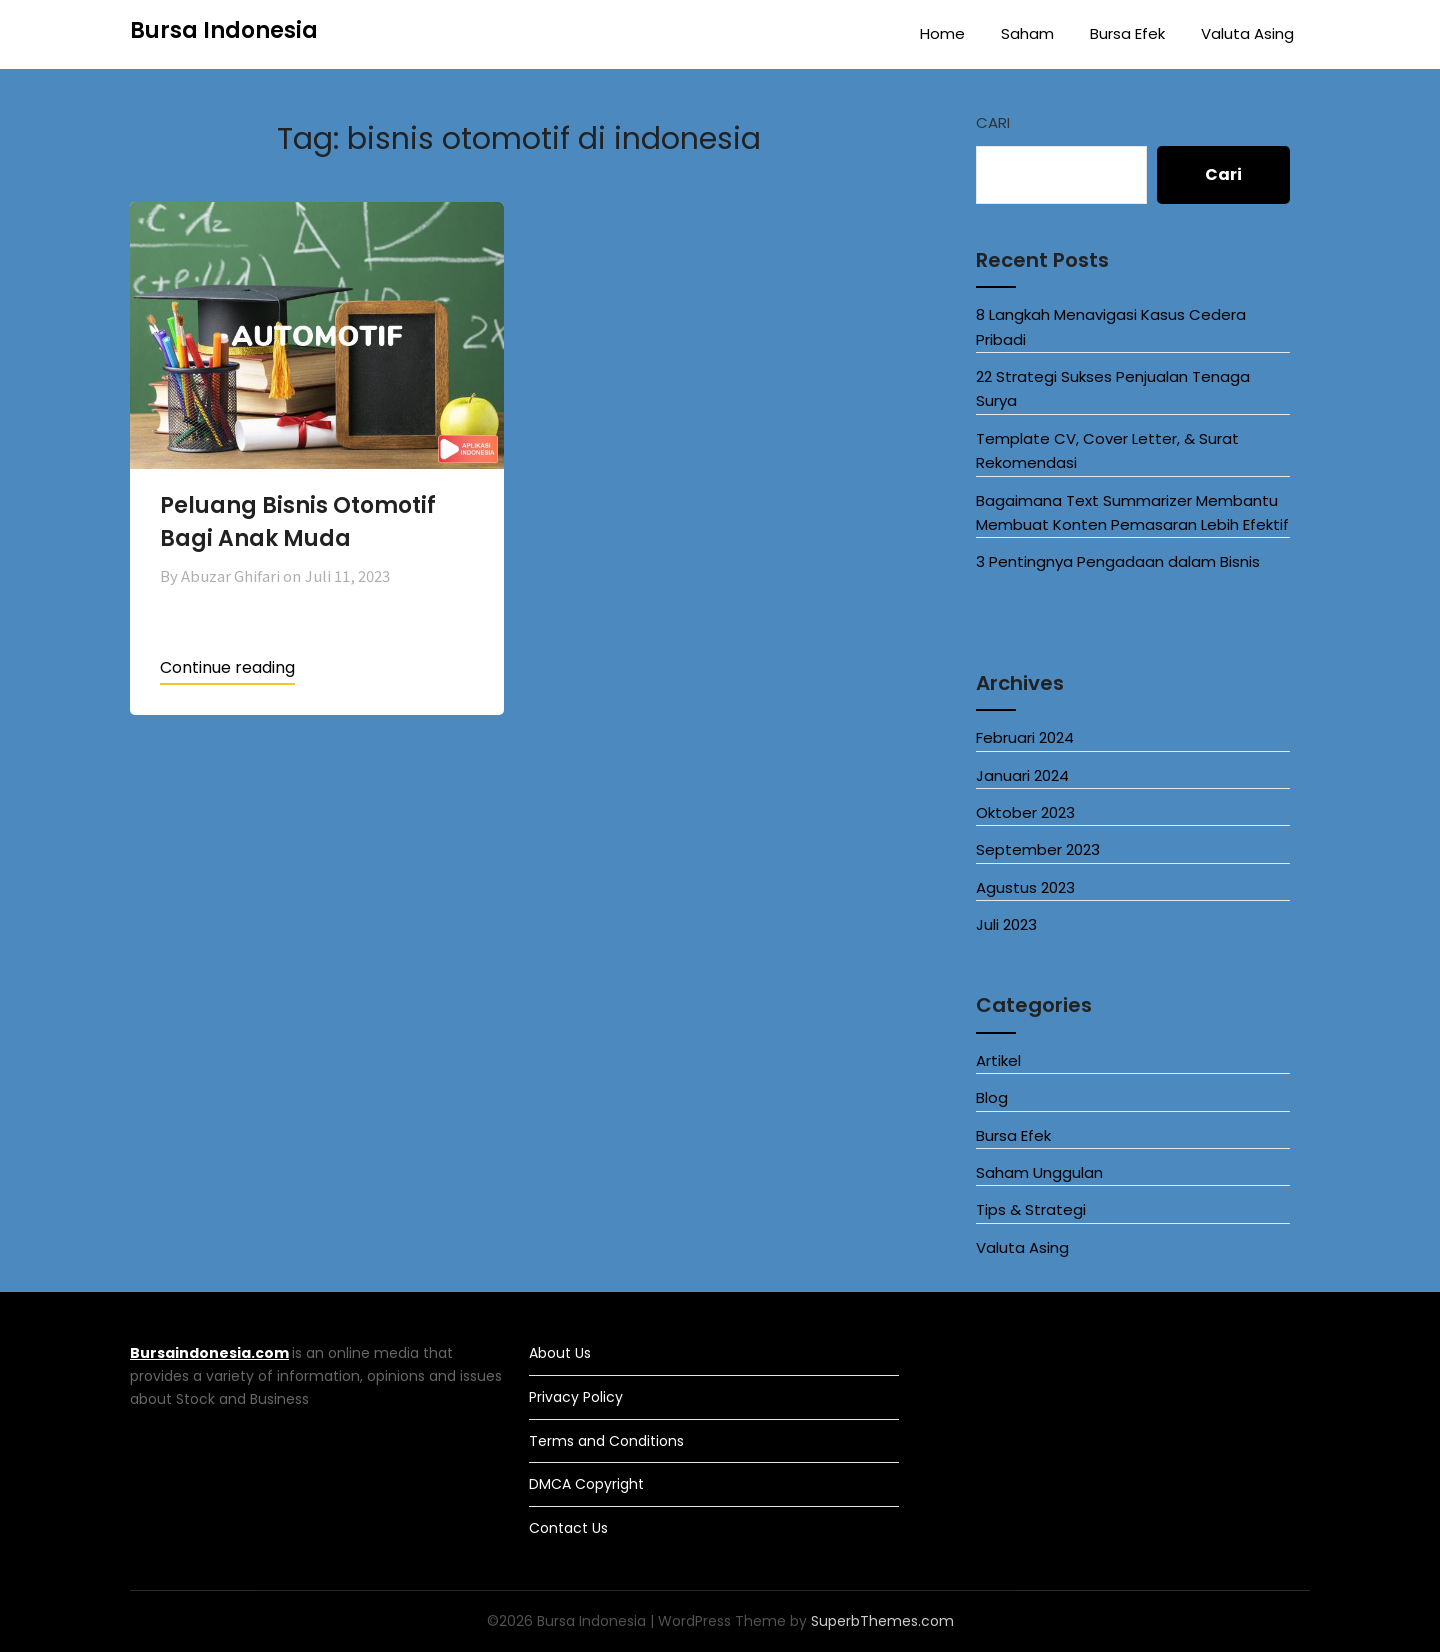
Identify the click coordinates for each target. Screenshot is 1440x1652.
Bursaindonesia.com (209, 1353)
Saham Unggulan (1039, 1172)
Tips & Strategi (1031, 1209)
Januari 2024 (1022, 775)
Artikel (998, 1060)
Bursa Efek (1127, 33)
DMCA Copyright (586, 1484)
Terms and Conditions (606, 1441)
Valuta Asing (1247, 33)
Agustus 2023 (1025, 887)
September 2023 (1038, 849)
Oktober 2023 (1025, 812)
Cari (993, 122)
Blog (992, 1097)
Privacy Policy (576, 1397)
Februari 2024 (1025, 737)
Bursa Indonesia (224, 30)
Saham (1027, 33)
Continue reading (227, 667)
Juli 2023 (1006, 924)
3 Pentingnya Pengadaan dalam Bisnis (1118, 561)
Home (942, 33)
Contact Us (568, 1528)
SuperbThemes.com (882, 1621)
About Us (560, 1353)
